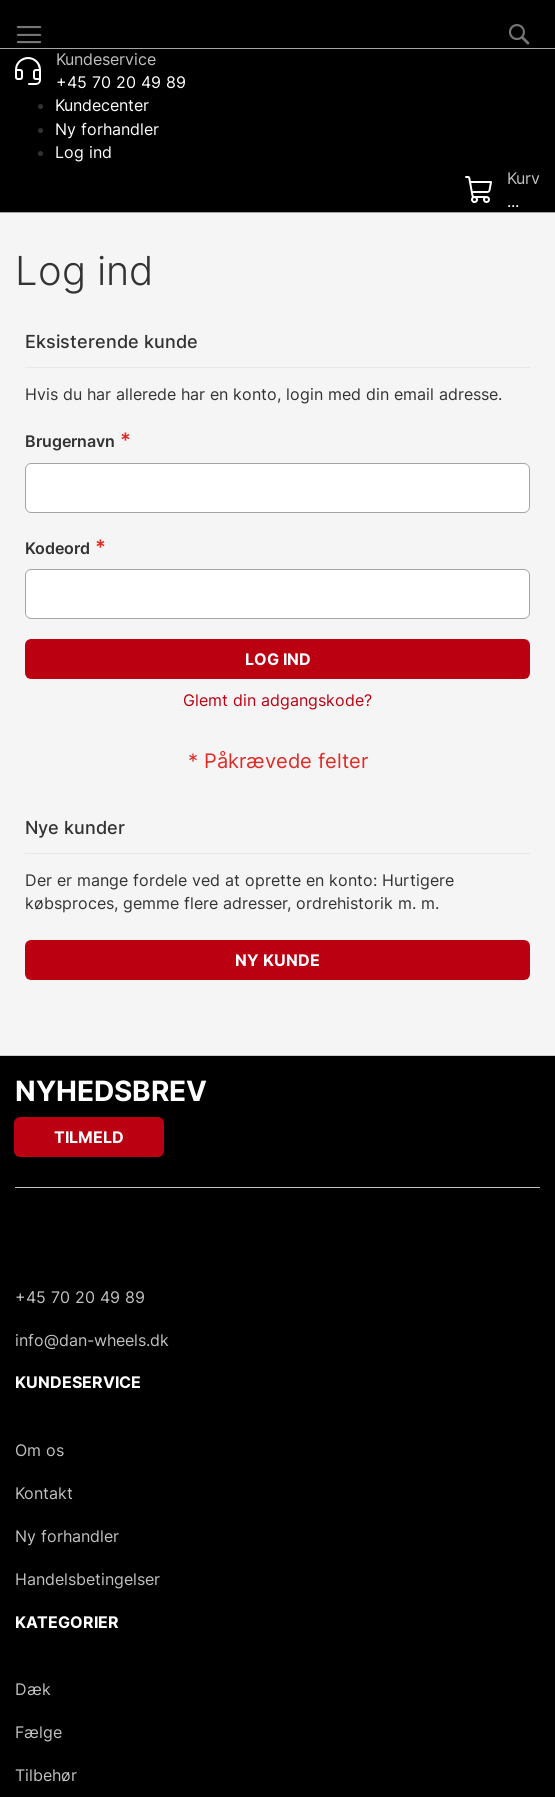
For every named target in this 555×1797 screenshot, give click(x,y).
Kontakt (44, 1493)
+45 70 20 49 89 (80, 1297)
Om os (39, 1450)
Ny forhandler (107, 129)
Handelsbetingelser (87, 1579)
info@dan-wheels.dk (92, 1340)
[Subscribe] (89, 1137)
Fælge (38, 1732)
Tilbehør (46, 1775)
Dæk (33, 1689)
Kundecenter (102, 105)
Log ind (83, 152)
